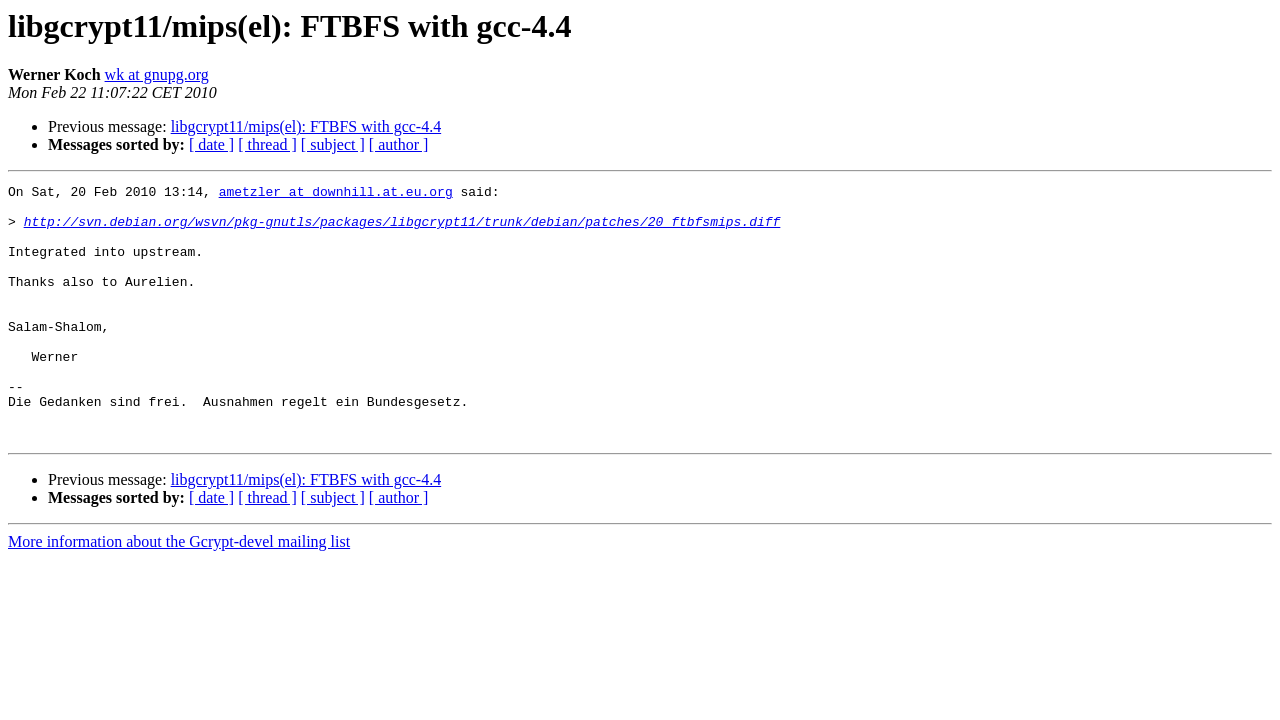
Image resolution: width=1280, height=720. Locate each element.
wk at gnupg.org (157, 74)
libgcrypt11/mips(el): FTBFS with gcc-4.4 (306, 126)
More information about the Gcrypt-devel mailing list (179, 592)
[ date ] (211, 144)
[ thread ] (267, 144)
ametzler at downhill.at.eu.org (336, 194)
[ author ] (399, 144)
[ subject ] (333, 144)
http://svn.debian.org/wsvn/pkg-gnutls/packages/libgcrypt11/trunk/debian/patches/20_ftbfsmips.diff (402, 230)
